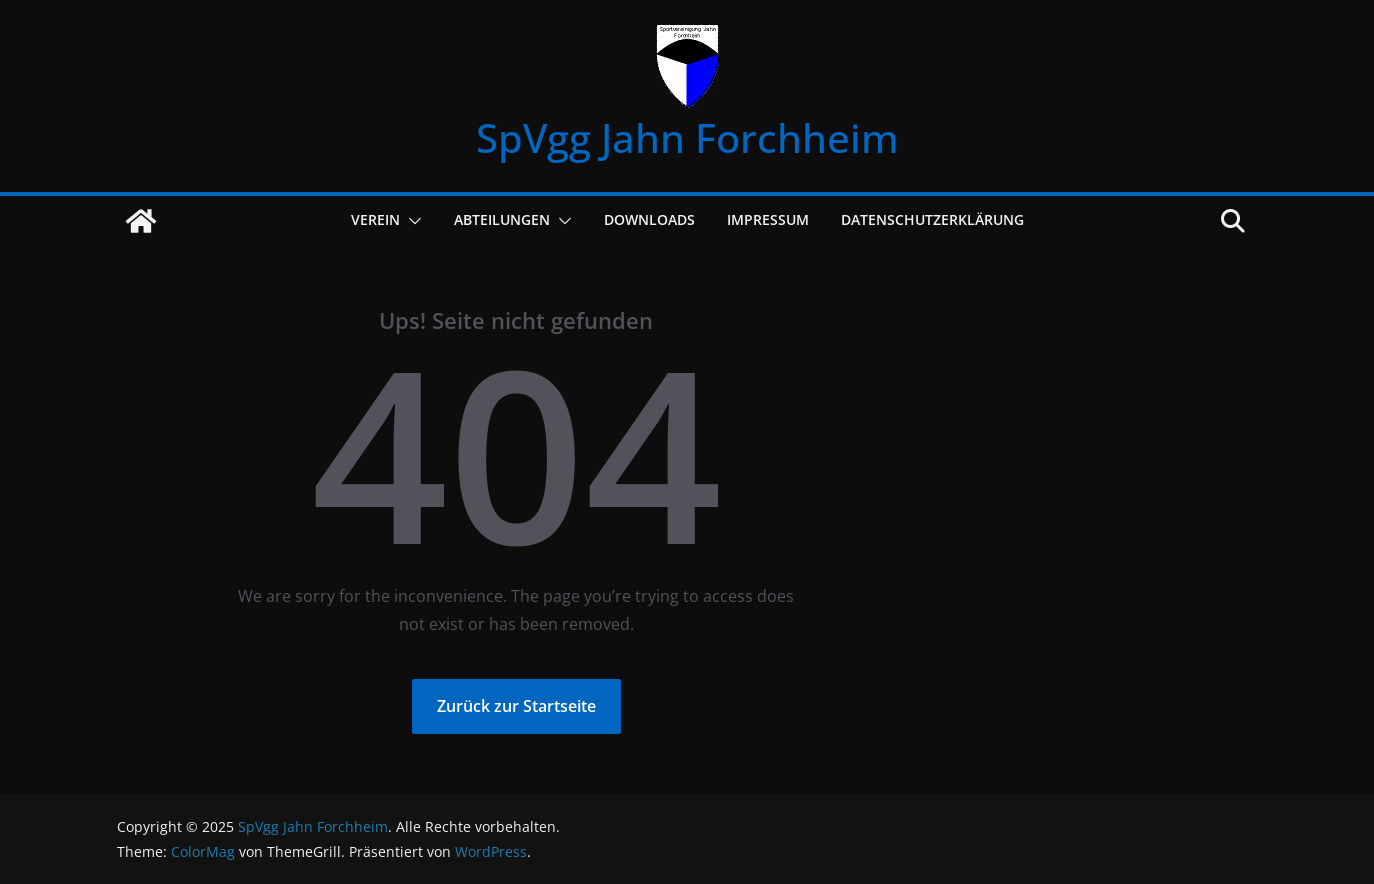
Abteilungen (502, 219)
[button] (411, 221)
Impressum (768, 219)
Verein (375, 219)
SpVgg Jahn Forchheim (687, 137)
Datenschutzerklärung (932, 219)
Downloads (649, 219)
